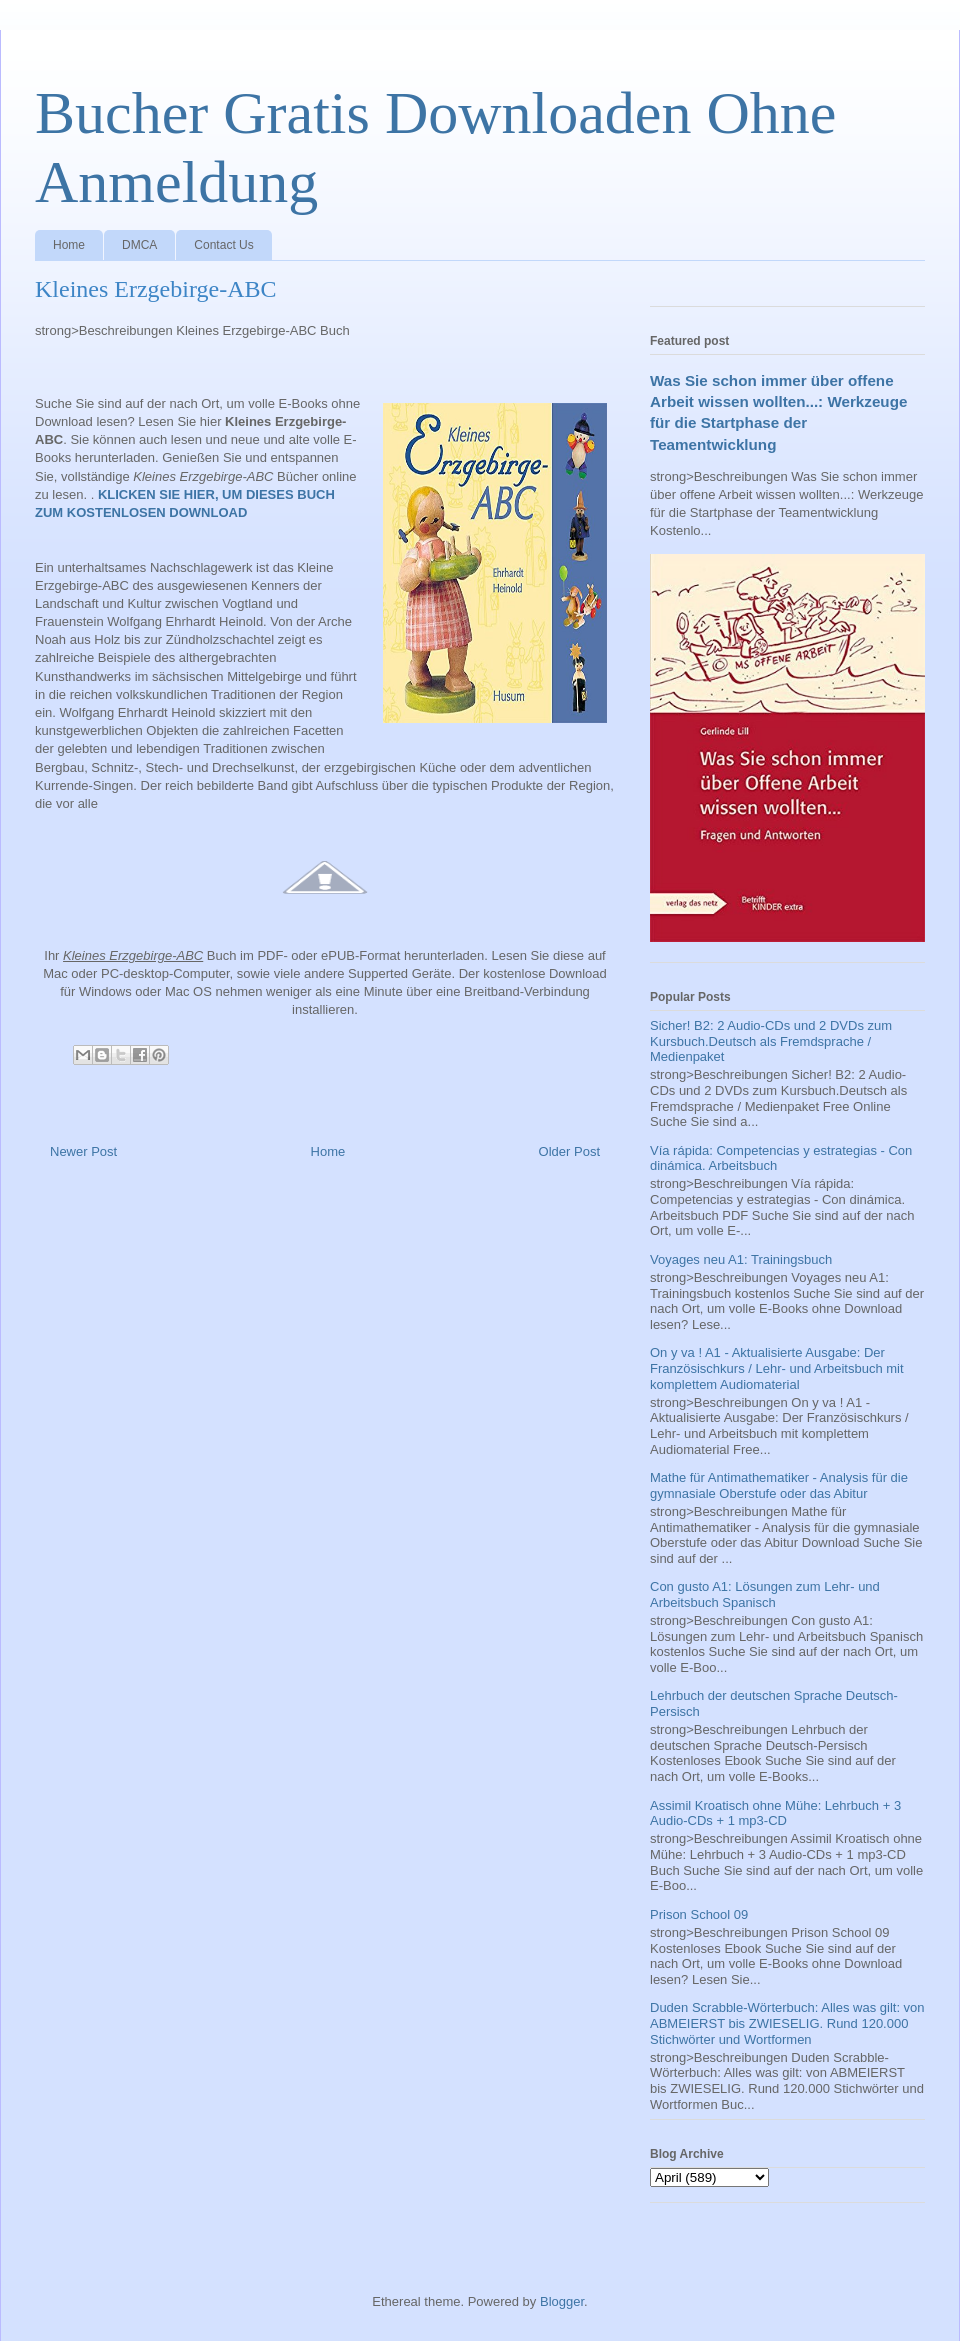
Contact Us (223, 245)
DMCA (139, 245)
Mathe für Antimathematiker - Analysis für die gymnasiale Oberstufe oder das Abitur (779, 1485)
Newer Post (83, 1151)
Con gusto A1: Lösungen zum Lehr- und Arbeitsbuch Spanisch (765, 1594)
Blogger (562, 2301)
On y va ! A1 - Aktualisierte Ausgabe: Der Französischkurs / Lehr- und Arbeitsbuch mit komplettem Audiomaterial (777, 1368)
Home (69, 245)
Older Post (569, 1151)
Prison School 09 (699, 1914)
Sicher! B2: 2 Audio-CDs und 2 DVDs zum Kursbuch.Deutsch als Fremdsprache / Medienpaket (771, 1041)
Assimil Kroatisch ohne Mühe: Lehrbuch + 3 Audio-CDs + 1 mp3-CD (775, 1813)
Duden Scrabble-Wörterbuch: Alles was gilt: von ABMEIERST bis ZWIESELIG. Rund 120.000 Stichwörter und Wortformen (787, 2023)
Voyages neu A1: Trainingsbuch (741, 1259)
